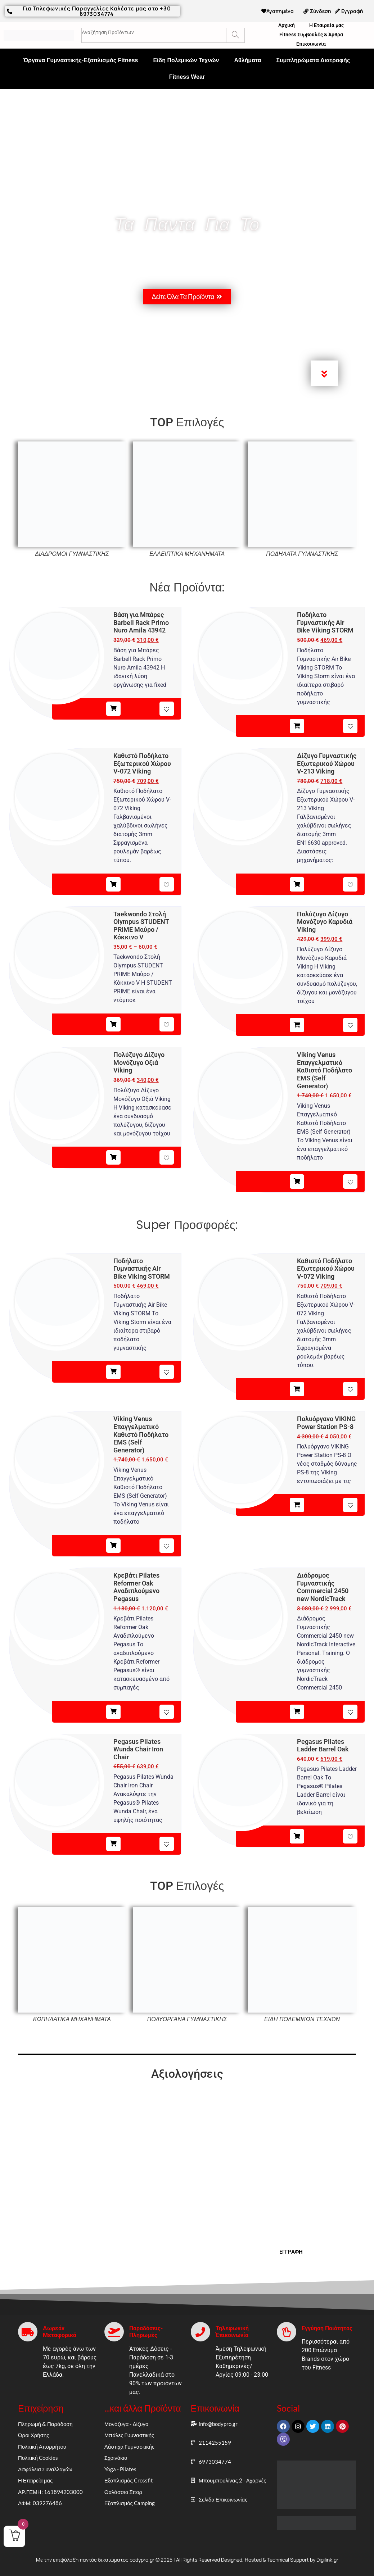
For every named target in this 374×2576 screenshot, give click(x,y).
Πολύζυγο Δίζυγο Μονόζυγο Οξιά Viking (139, 1062)
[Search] (235, 35)
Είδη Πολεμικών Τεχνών (186, 60)
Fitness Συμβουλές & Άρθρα (311, 34)
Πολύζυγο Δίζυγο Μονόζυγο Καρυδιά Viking (324, 921)
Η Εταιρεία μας (326, 25)
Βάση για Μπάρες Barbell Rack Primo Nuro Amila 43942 (141, 622)
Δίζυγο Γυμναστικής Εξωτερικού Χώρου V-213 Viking (326, 763)
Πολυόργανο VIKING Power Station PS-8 (326, 1422)
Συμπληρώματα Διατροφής (313, 60)
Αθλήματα (247, 60)
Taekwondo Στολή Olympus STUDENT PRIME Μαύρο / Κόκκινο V (141, 925)
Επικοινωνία (311, 44)
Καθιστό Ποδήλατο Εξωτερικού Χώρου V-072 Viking (142, 763)
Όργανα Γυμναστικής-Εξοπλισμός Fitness (80, 60)
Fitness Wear (187, 77)
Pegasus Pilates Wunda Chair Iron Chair (138, 1748)
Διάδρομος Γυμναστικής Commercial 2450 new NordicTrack (322, 1587)
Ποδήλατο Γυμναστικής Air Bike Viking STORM (325, 622)
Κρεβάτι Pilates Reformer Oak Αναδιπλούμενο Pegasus (136, 1587)
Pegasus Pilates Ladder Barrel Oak (323, 1745)
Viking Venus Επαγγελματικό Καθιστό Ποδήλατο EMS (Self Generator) (324, 1070)
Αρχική (286, 25)
